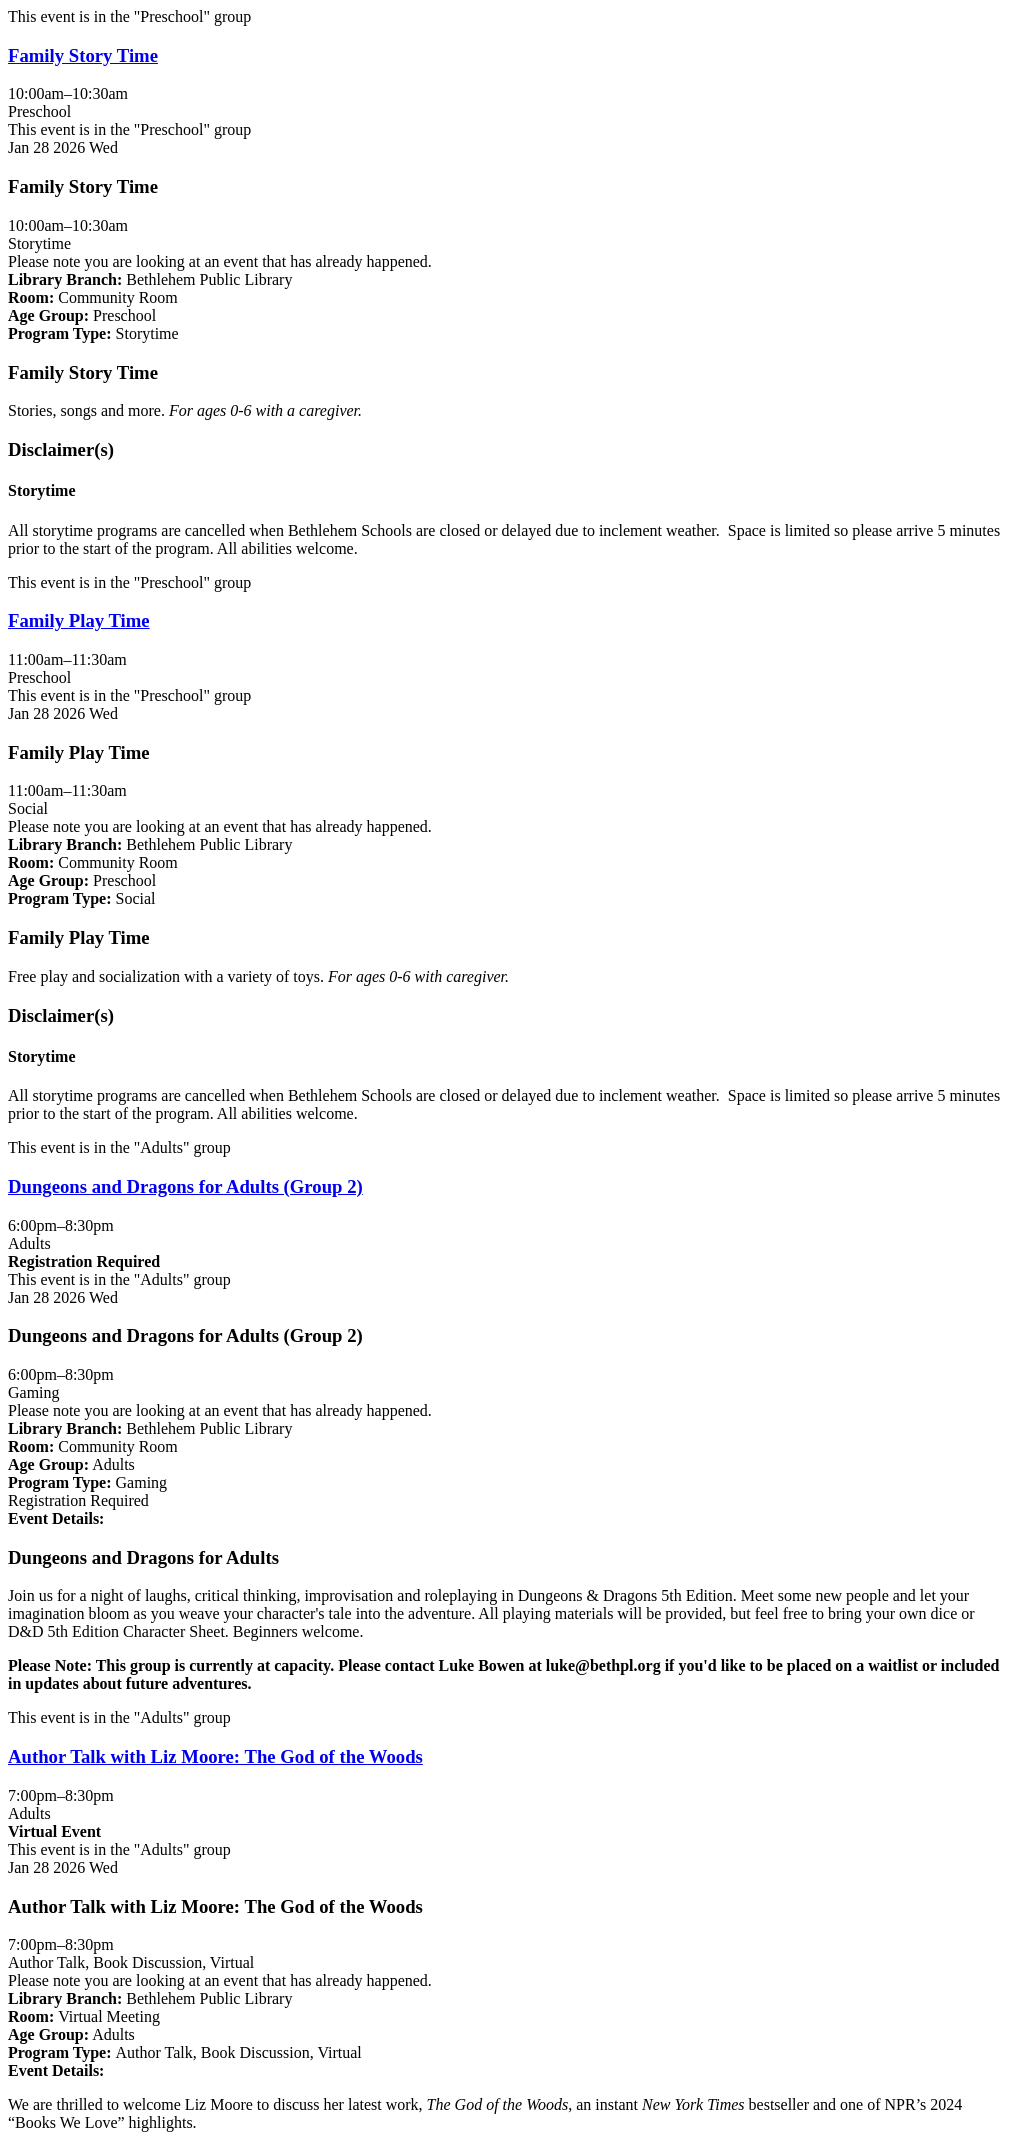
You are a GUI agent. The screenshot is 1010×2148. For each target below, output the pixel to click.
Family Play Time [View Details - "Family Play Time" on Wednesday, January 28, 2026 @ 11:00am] (79, 620)
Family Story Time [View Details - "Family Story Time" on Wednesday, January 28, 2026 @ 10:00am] (83, 55)
